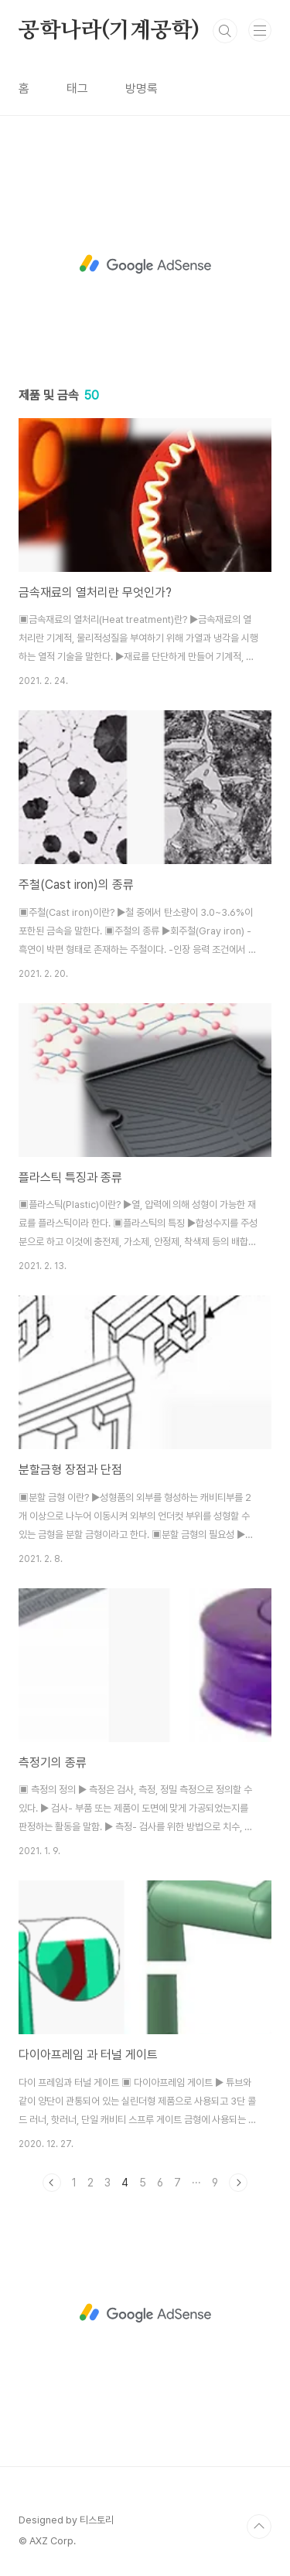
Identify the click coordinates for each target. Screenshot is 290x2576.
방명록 (141, 88)
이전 (52, 2182)
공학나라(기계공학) (109, 31)
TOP (259, 2526)
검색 (225, 31)
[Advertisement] (145, 262)
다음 (238, 2182)
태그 (77, 88)
